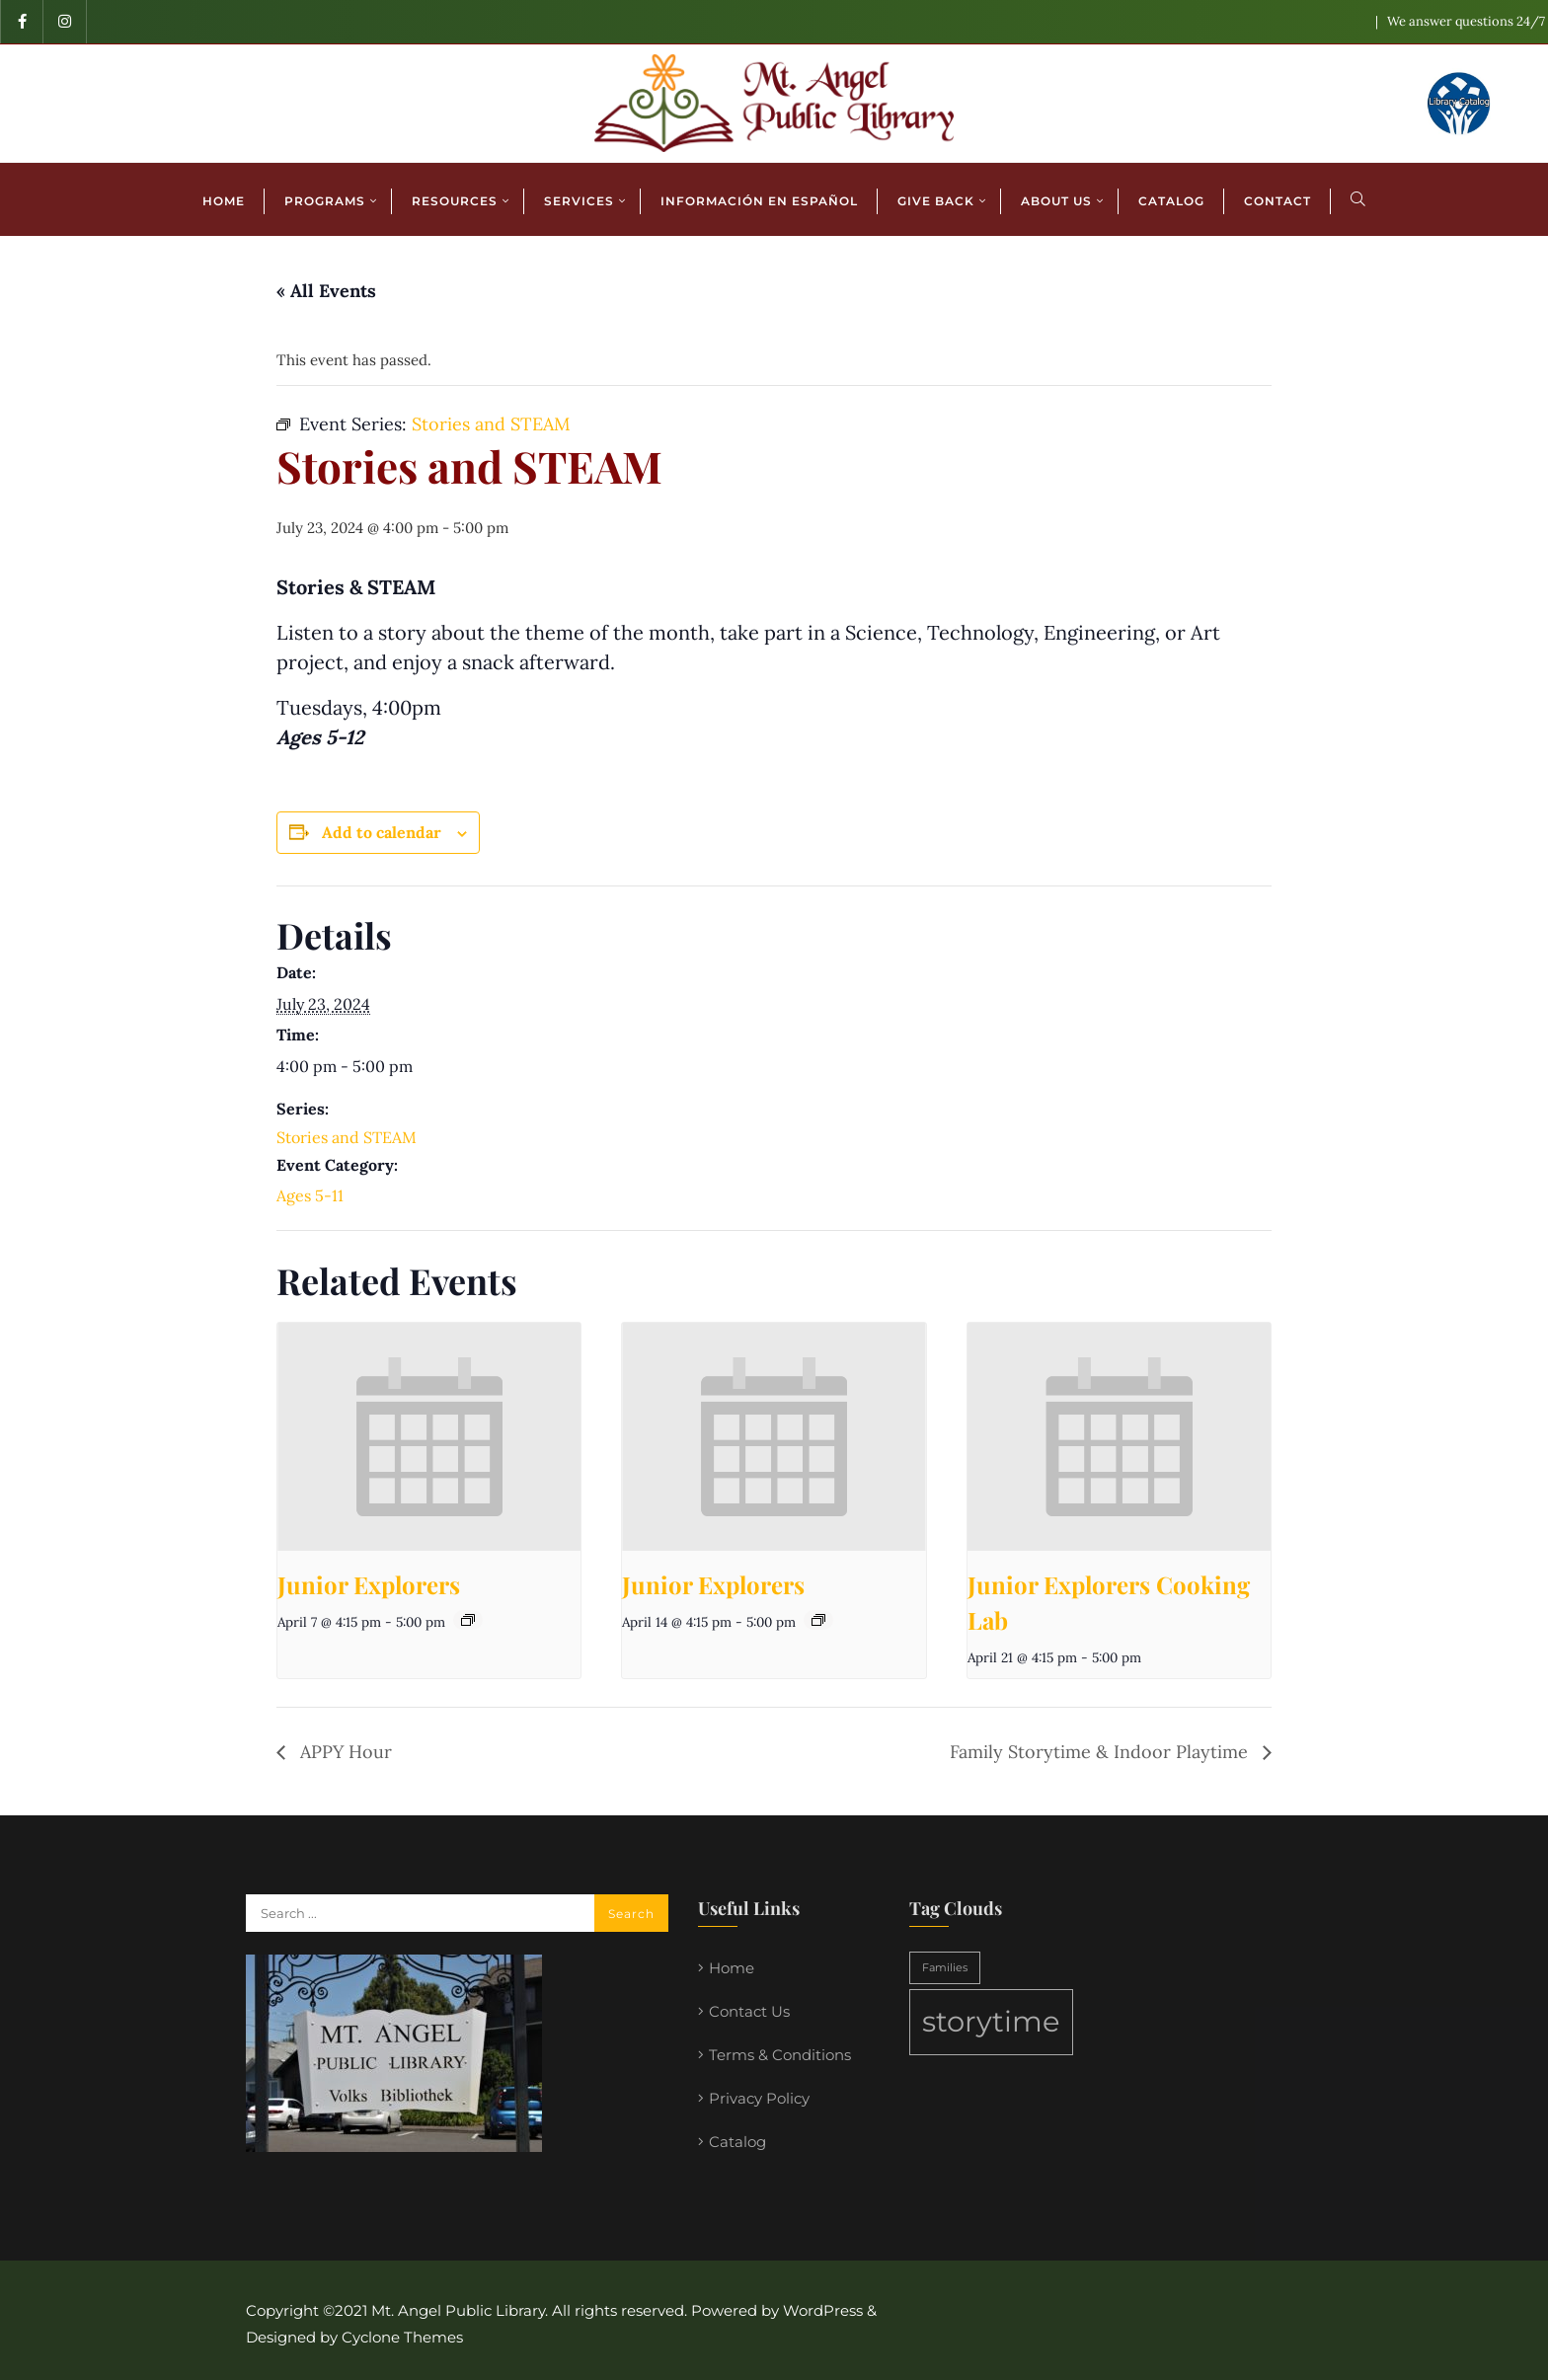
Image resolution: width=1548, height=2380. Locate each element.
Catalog (737, 2141)
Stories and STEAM (346, 1137)
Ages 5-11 (310, 1195)
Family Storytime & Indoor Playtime (1101, 1751)
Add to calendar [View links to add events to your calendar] (381, 832)
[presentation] (428, 1436)
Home (731, 1967)
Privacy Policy (759, 2098)
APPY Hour (343, 1751)
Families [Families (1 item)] (945, 1967)
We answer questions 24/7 (1466, 21)
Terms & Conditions (780, 2054)
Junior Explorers (368, 1584)
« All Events (326, 290)
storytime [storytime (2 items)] (991, 2021)
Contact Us (749, 2011)
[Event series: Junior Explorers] (468, 1620)
